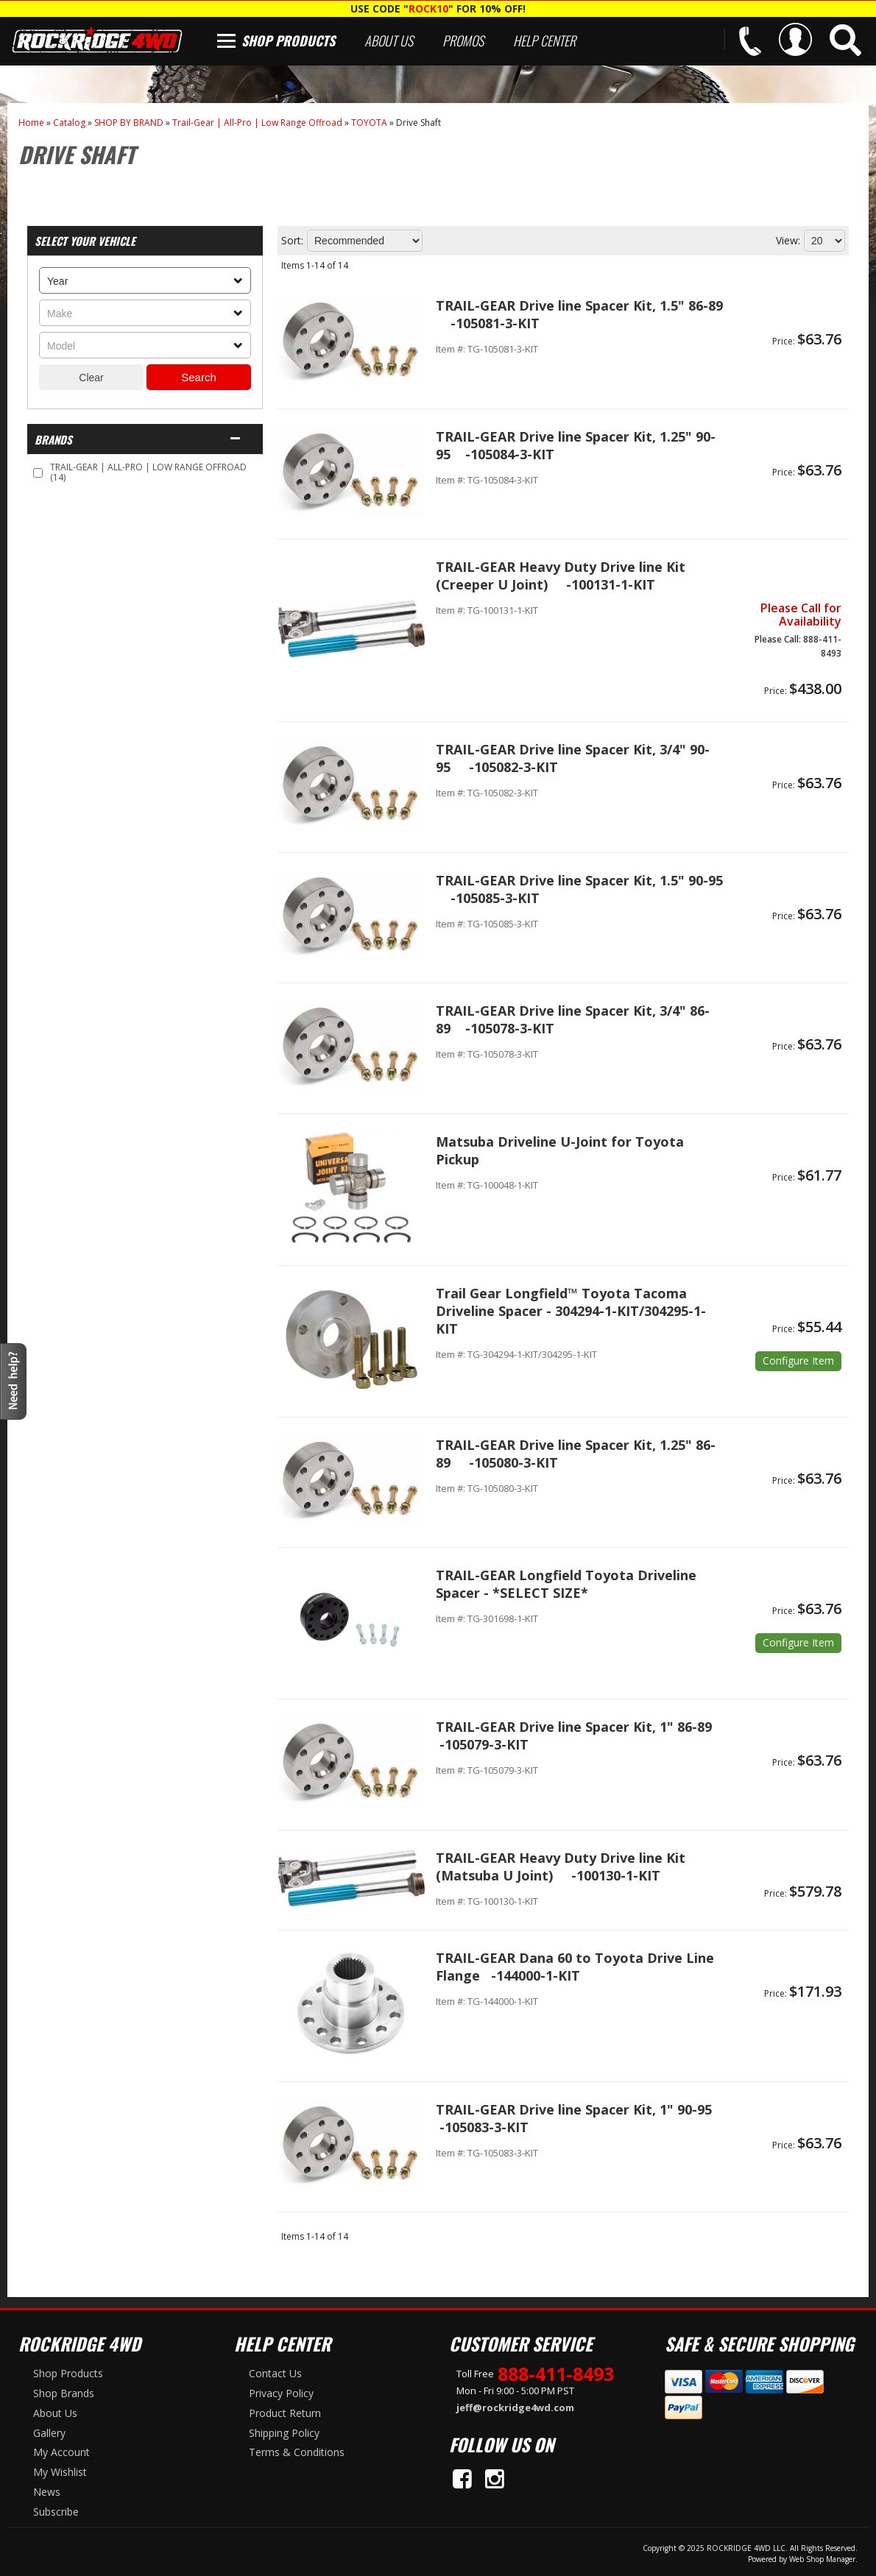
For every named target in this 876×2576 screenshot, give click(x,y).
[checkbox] (38, 473)
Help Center (544, 40)
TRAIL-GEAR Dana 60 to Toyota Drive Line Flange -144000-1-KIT (575, 1966)
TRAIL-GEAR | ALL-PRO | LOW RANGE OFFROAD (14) (148, 472)
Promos (463, 40)
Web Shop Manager (822, 2559)
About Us (388, 40)
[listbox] (145, 280)
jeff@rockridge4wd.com (515, 2407)
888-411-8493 (556, 2373)
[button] (845, 40)
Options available (798, 1361)
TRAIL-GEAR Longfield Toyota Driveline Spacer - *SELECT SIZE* (566, 1584)
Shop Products (288, 40)
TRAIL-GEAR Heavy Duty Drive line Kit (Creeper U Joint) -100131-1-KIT (560, 575)
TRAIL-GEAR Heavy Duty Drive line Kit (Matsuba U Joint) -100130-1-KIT (560, 1866)
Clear (91, 377)
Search (198, 377)
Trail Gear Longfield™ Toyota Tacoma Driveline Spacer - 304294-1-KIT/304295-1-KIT (571, 1310)
